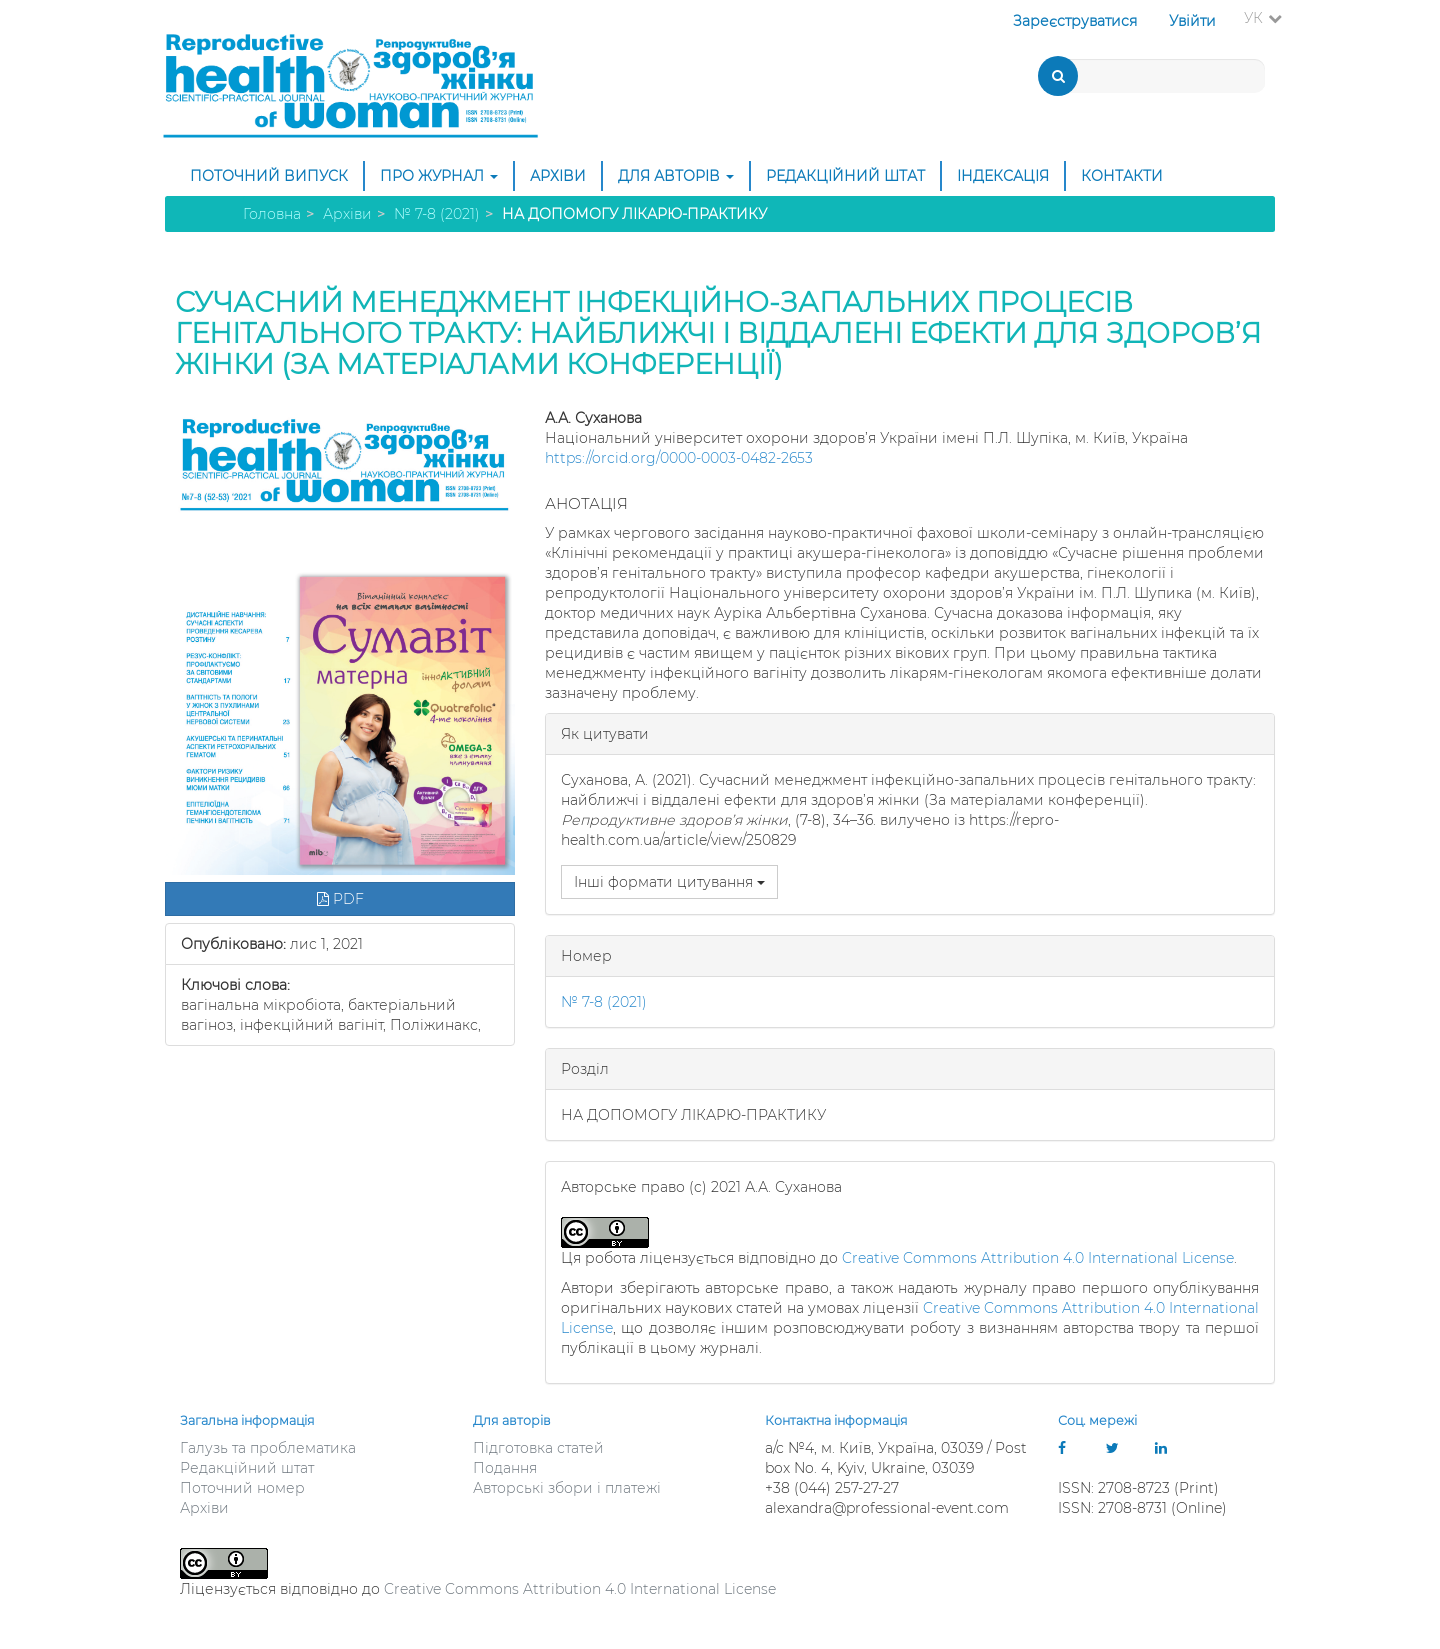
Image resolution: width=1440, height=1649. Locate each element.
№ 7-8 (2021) (437, 214)
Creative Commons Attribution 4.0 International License (1038, 1258)
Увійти (1192, 21)
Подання (505, 1468)
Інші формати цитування (669, 882)
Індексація (1003, 176)
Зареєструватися (1075, 21)
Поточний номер (242, 1488)
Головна (272, 214)
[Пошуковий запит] (1154, 76)
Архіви (558, 176)
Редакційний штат (845, 176)
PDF (340, 899)
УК (1269, 17)
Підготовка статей (538, 1448)
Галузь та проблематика (268, 1448)
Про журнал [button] (439, 176)
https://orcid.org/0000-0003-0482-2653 (679, 458)
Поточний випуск (269, 176)
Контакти (1122, 176)
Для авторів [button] (676, 176)
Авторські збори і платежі (567, 1488)
